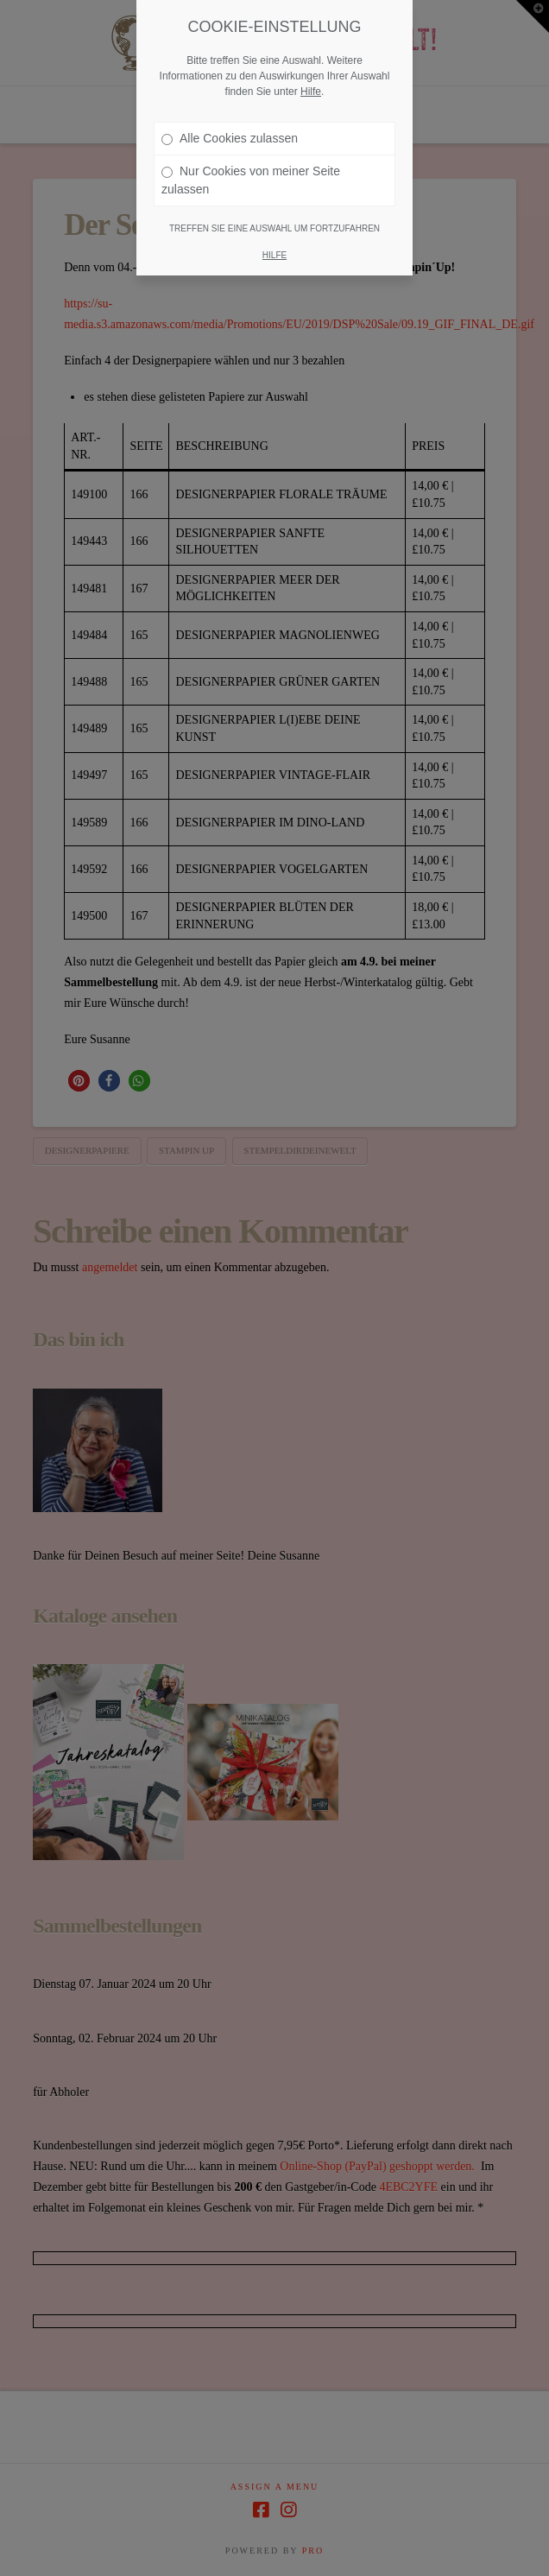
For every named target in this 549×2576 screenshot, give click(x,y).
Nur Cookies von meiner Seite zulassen (250, 173)
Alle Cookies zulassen (229, 131)
